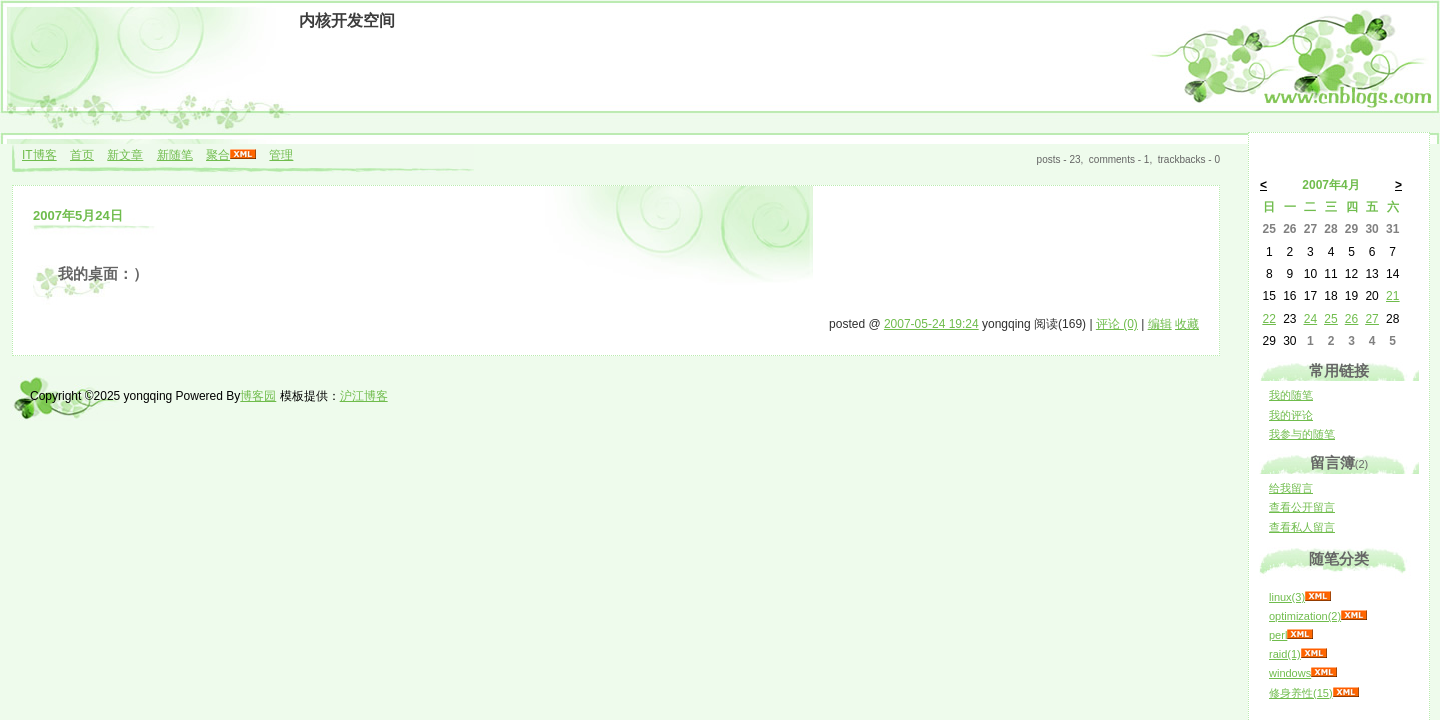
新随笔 (175, 155)
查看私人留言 (1302, 527)
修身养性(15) (1301, 693)
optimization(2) (1305, 616)
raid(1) (1285, 654)
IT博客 (39, 155)
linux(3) (1287, 597)
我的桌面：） (103, 274)
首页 (82, 155)
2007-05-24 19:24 (931, 324)
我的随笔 (1291, 395)
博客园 (258, 396)
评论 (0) (1117, 324)
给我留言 (1291, 488)
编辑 (1160, 324)
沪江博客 (364, 396)
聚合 (218, 155)
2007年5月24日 (78, 215)
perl (1278, 635)
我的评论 (1291, 415)
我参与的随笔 (1302, 434)
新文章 (125, 155)
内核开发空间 (347, 20)
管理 (281, 155)
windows (1290, 673)
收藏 (1187, 324)
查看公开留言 (1302, 507)
